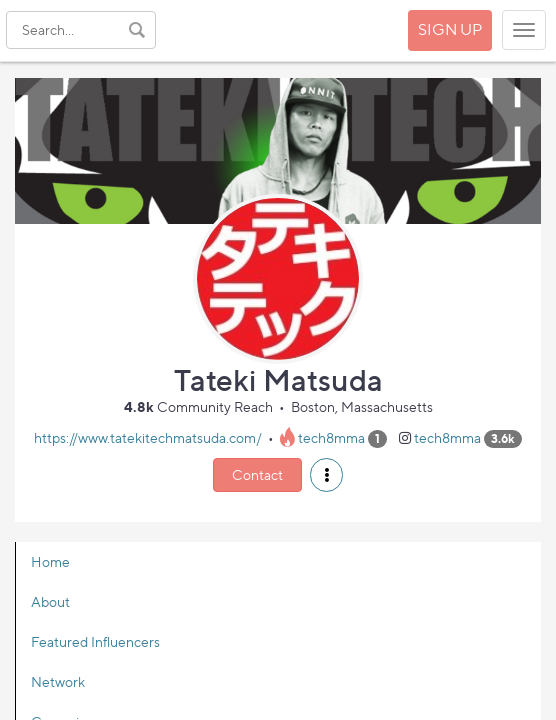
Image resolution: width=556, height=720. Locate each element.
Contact (257, 474)
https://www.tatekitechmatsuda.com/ (148, 437)
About (50, 601)
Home (50, 561)
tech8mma (331, 437)
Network (58, 681)
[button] (326, 475)
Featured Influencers (95, 641)
